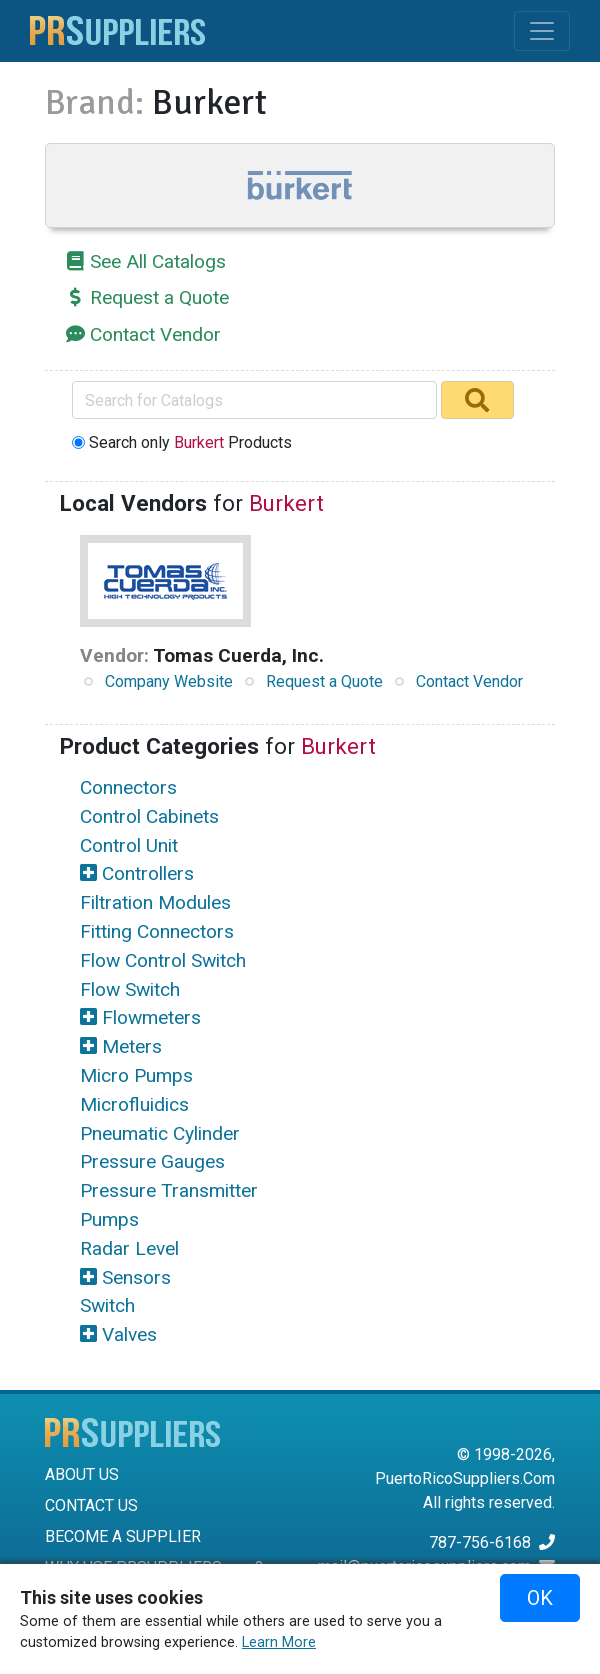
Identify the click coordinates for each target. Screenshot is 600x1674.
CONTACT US (91, 1505)
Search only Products (190, 442)
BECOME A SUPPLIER (123, 1536)
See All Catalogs (158, 261)
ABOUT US (82, 1474)
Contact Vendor (155, 334)
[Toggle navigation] (542, 31)
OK (540, 1598)
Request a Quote (159, 297)
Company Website (169, 681)
